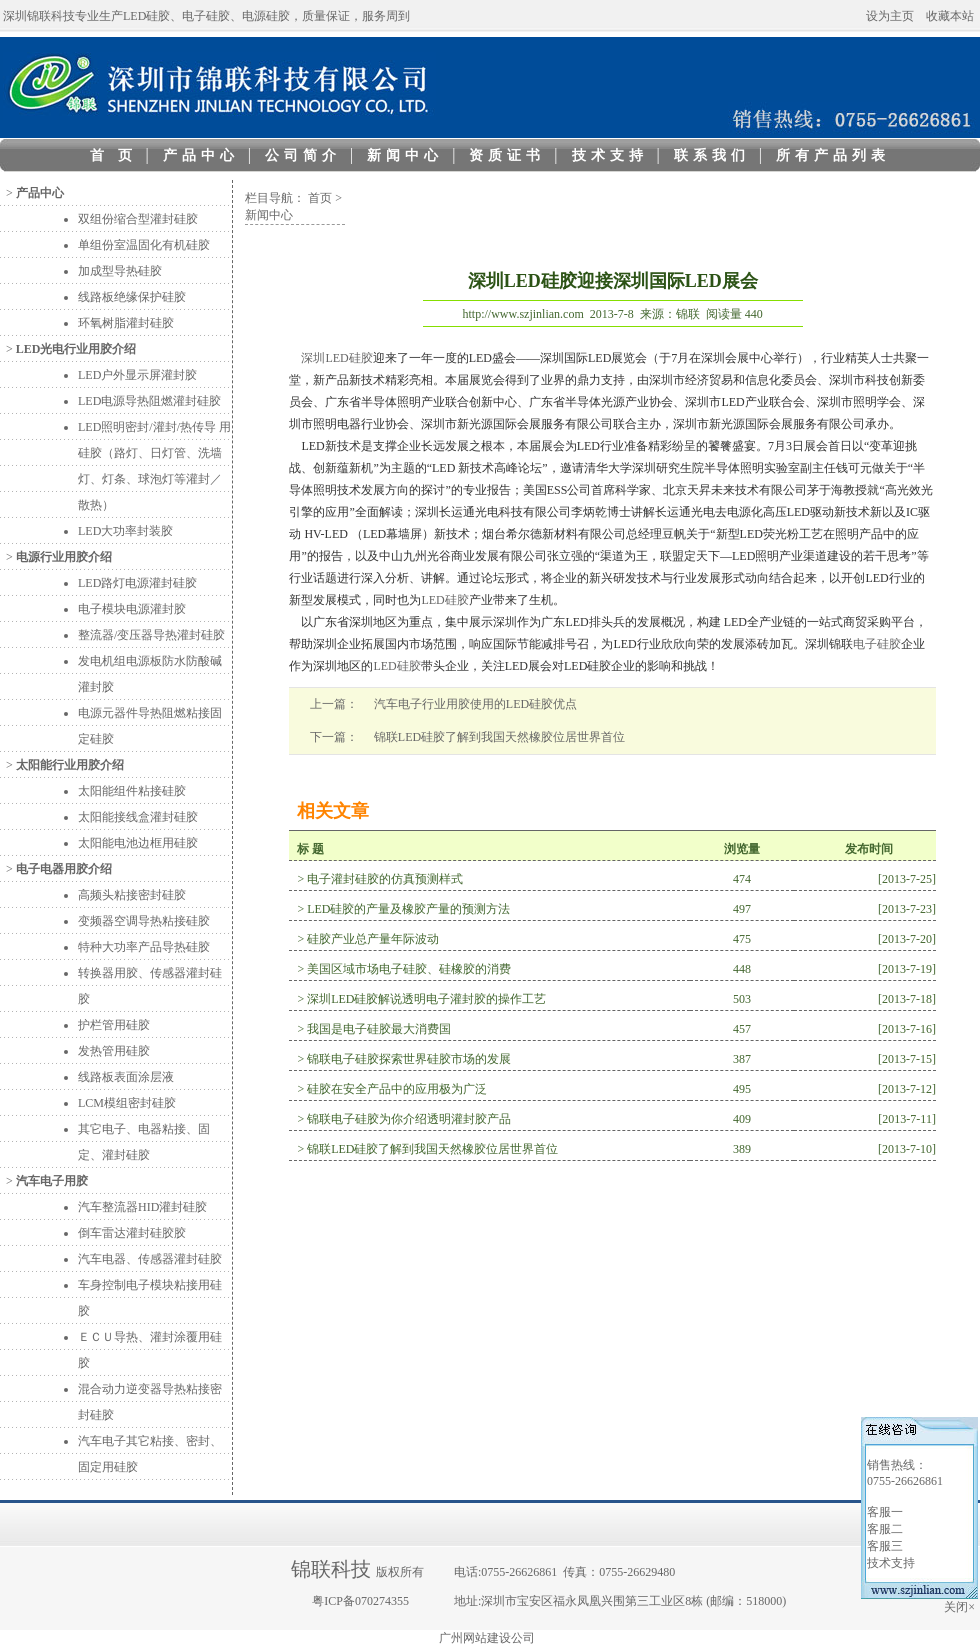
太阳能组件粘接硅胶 (132, 791)
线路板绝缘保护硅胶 (132, 297)
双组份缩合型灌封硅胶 (138, 219)
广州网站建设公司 (487, 1638)
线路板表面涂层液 (126, 1077)
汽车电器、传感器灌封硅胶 (150, 1259)
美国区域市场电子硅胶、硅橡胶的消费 (409, 969)
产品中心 (201, 155)
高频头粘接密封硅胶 (132, 895)
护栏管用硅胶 (114, 1025)
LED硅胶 (444, 600)
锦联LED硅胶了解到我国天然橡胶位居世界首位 (499, 737)
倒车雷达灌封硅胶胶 (132, 1233)
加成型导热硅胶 (120, 271)
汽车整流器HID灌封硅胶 (142, 1207)
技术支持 (610, 155)
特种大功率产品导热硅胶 (144, 947)
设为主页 (890, 16)
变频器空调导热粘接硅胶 (144, 921)
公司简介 (303, 155)
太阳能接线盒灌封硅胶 (138, 817)
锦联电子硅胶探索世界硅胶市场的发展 (409, 1059)
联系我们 (712, 155)
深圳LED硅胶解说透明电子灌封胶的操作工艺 (426, 999)
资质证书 (507, 155)
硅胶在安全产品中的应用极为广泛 (397, 1089)
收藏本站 (950, 16)
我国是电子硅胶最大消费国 (379, 1029)
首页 (320, 198)
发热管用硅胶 (114, 1051)
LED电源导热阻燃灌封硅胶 (149, 401)
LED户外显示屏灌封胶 (137, 375)
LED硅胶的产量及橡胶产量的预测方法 (408, 909)
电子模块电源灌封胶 (132, 609)
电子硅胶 (877, 644)
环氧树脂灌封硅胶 (126, 323)
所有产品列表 (833, 155)
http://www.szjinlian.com (523, 314)
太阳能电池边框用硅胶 (138, 843)
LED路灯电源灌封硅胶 (137, 583)
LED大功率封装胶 (125, 531)
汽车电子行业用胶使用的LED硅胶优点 (475, 704)
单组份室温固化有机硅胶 (144, 245)
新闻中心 (405, 155)
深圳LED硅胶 (336, 358)
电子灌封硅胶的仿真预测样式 (385, 879)
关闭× (961, 1607)
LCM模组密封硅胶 (127, 1103)
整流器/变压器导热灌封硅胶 (151, 635)
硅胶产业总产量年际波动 (373, 939)
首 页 (113, 155)
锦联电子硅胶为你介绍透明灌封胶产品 (409, 1119)
